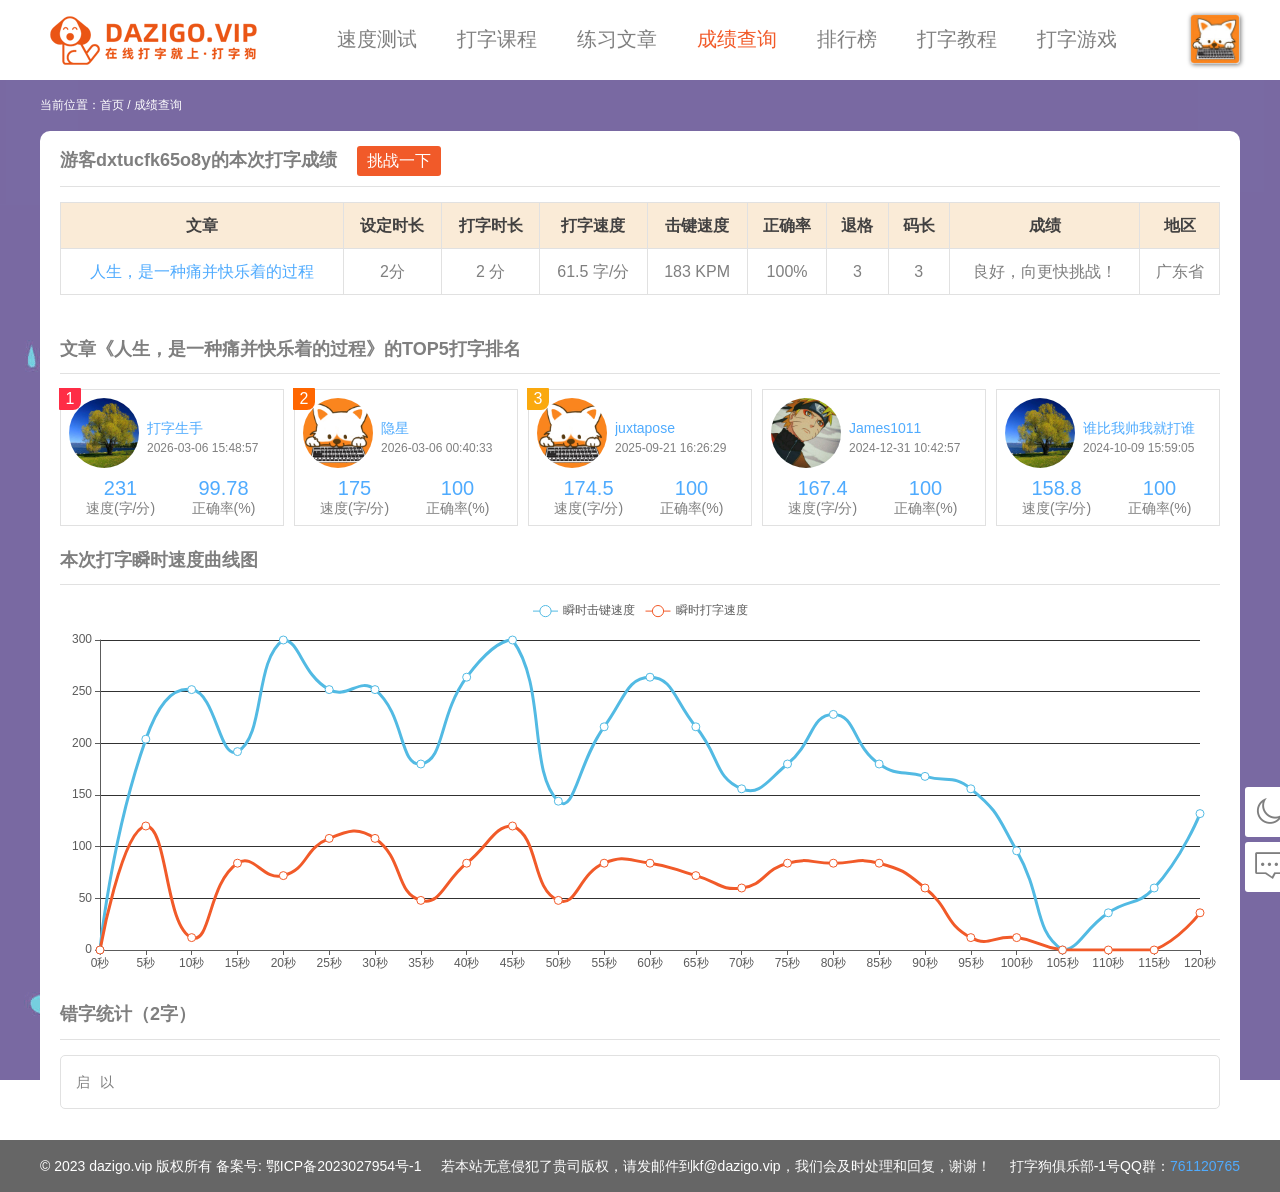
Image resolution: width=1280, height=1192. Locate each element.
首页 (112, 105)
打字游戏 (1077, 39)
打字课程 (497, 39)
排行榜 (847, 39)
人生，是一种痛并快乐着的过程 (202, 271)
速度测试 (377, 39)
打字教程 (957, 39)
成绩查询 (737, 39)
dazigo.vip (120, 1166)
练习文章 (617, 39)
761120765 (1205, 1166)
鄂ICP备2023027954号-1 (344, 1166)
